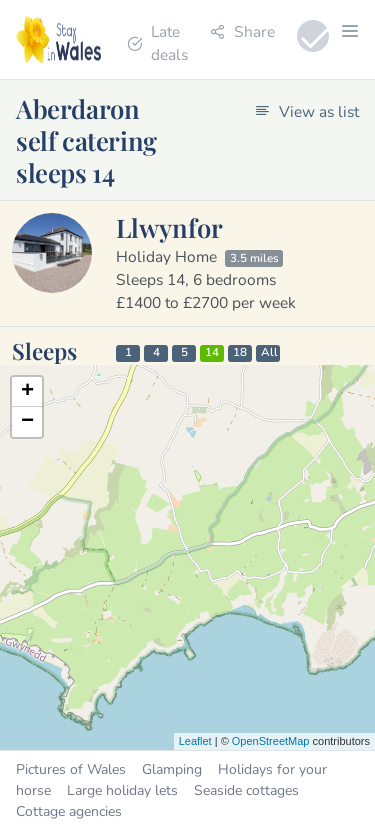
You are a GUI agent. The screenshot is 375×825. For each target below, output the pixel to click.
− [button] (27, 422)
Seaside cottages (246, 790)
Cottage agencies (69, 811)
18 (240, 353)
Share (242, 31)
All (269, 353)
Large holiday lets (122, 790)
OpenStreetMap (271, 741)
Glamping (172, 769)
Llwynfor (169, 227)
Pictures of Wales (71, 769)
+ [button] (27, 392)
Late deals (157, 43)
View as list (307, 111)
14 (212, 353)
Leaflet (195, 741)
